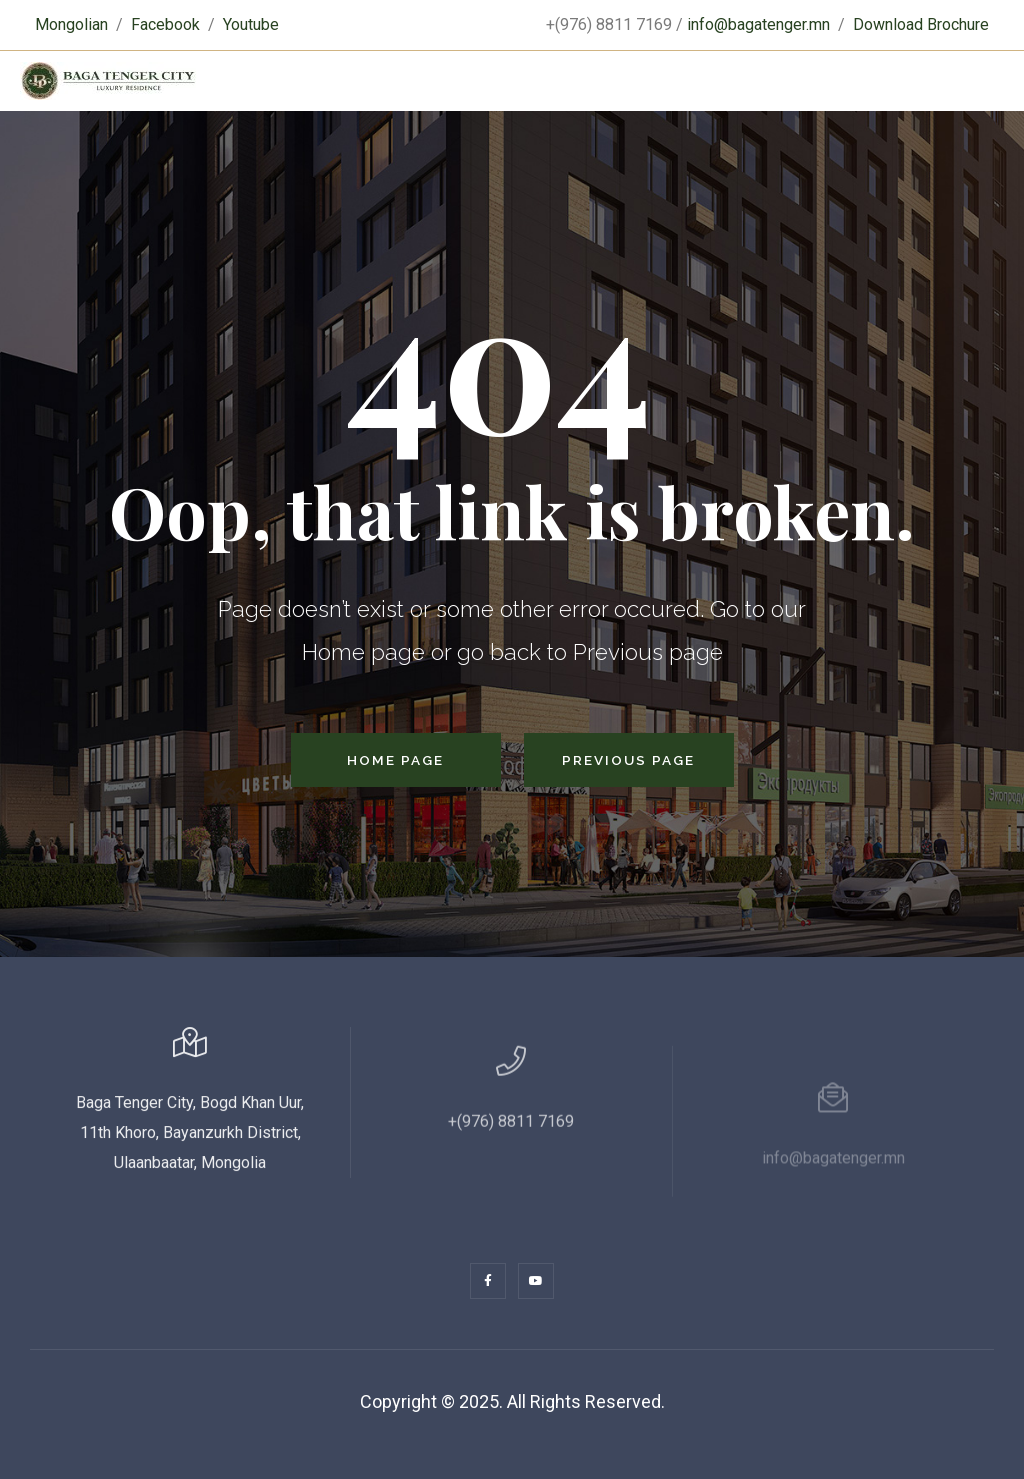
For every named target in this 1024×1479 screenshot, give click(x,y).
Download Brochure (921, 24)
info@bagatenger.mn (758, 24)
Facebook (165, 24)
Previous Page (628, 760)
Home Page (395, 760)
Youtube (251, 24)
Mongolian (71, 24)
